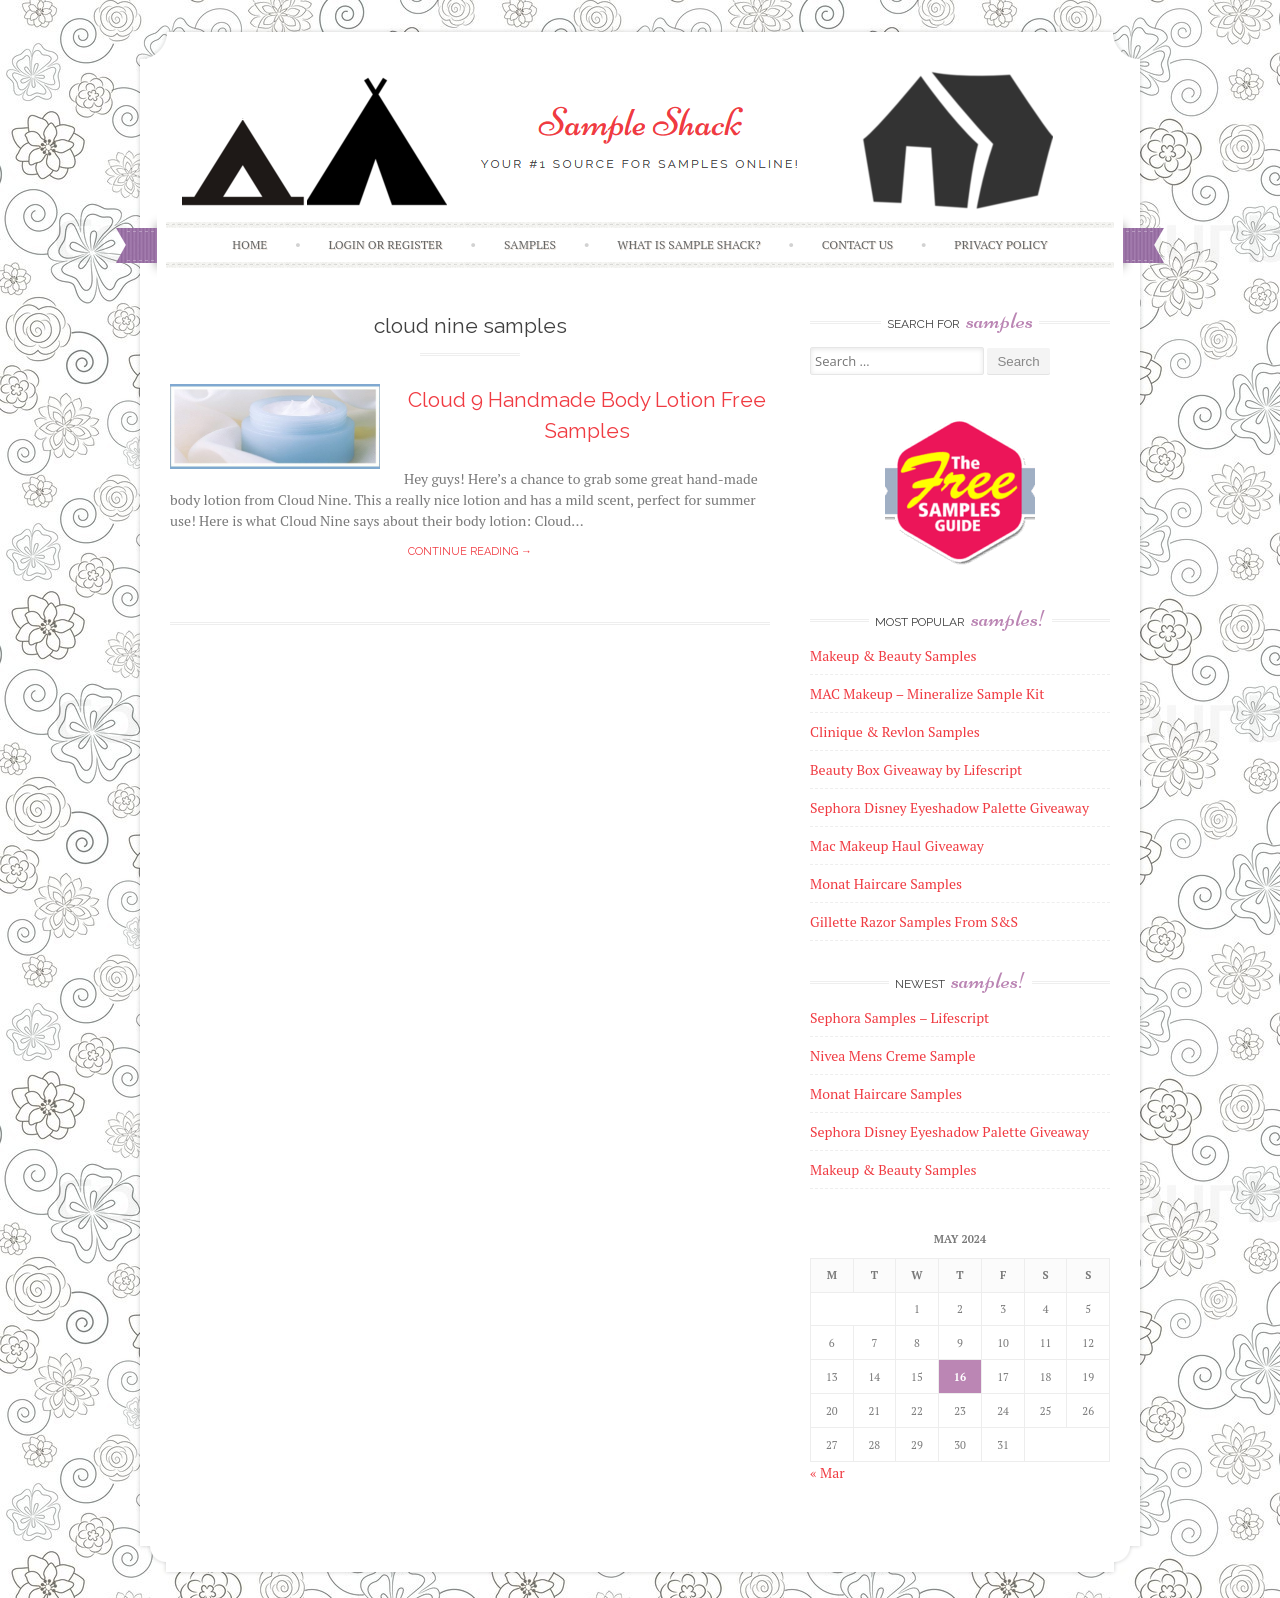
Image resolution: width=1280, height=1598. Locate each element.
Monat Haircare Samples (886, 1093)
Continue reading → (470, 551)
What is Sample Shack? (688, 244)
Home (249, 244)
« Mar (827, 1472)
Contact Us (857, 244)
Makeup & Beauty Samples (893, 1169)
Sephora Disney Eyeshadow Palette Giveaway (949, 1131)
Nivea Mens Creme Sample (893, 1055)
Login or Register (385, 244)
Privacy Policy (1000, 244)
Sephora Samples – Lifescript (899, 1017)
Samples (530, 244)
